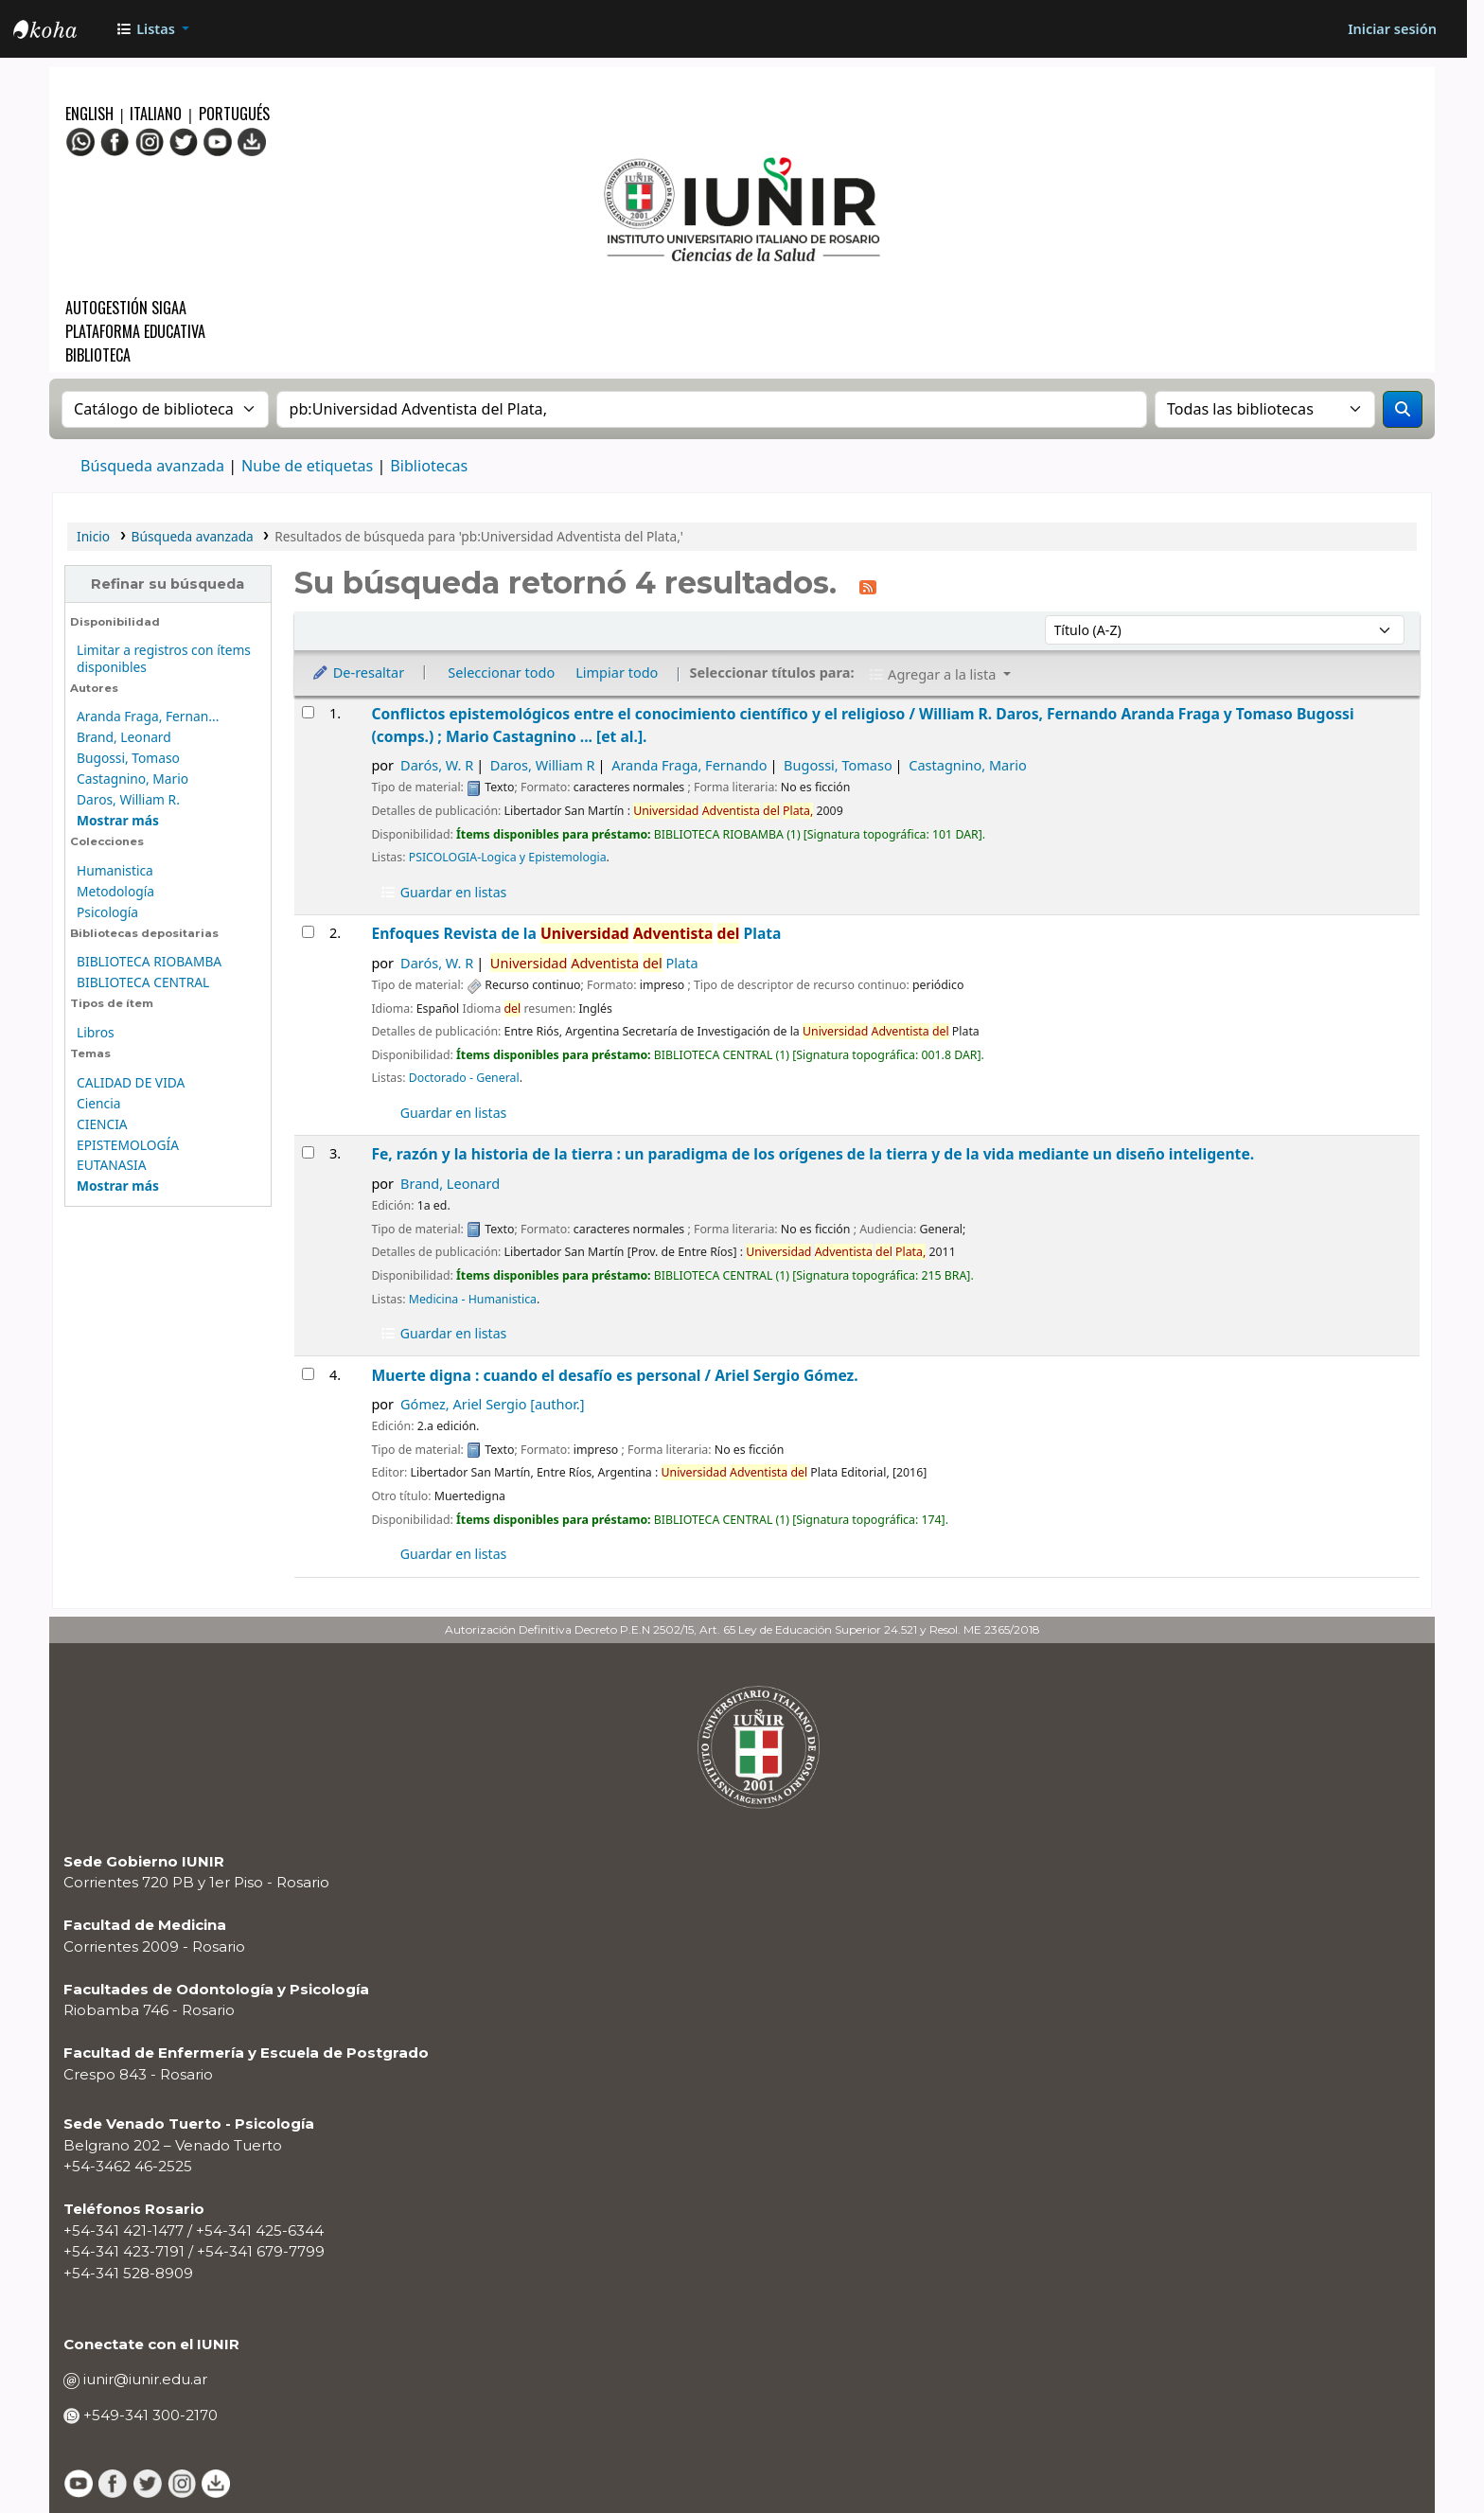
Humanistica (115, 870)
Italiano (156, 113)
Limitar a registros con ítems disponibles (164, 658)
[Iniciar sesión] (1392, 29)
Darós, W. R (436, 764)
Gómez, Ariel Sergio (492, 1403)
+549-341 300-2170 (149, 2415)
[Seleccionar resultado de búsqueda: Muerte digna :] (308, 1374)
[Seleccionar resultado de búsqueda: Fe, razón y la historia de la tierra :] (308, 1152)
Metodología (115, 891)
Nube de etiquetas (307, 465)
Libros (96, 1032)
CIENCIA (102, 1124)
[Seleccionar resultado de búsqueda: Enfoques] (308, 932)
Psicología (107, 912)
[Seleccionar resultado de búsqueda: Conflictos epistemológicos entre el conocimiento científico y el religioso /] (308, 712)
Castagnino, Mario (132, 779)
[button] (152, 29)
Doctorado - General (464, 1078)
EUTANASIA (111, 1165)
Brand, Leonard (124, 737)
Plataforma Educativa (135, 331)
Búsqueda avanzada (152, 465)
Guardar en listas (443, 892)
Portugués (234, 113)
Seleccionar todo (501, 672)
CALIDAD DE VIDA (131, 1082)
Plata (594, 962)
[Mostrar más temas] (118, 1186)
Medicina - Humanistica (473, 1299)
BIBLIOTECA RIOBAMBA (149, 961)
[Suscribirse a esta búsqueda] (868, 586)
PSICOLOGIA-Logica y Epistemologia (508, 857)
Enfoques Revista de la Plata (576, 933)
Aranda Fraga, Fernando (689, 764)
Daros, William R (542, 764)
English (91, 113)
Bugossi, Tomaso (128, 758)
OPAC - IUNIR (60, 31)
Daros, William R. (128, 799)
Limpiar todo (616, 672)
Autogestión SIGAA (125, 307)
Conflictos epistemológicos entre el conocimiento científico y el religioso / (862, 725)
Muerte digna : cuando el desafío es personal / (614, 1375)
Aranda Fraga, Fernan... (148, 716)
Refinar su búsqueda (167, 584)
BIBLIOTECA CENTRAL (143, 982)
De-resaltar (358, 672)
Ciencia (98, 1103)
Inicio (93, 536)
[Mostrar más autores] (118, 820)
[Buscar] (1402, 409)
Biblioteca (98, 355)
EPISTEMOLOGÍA (128, 1145)
